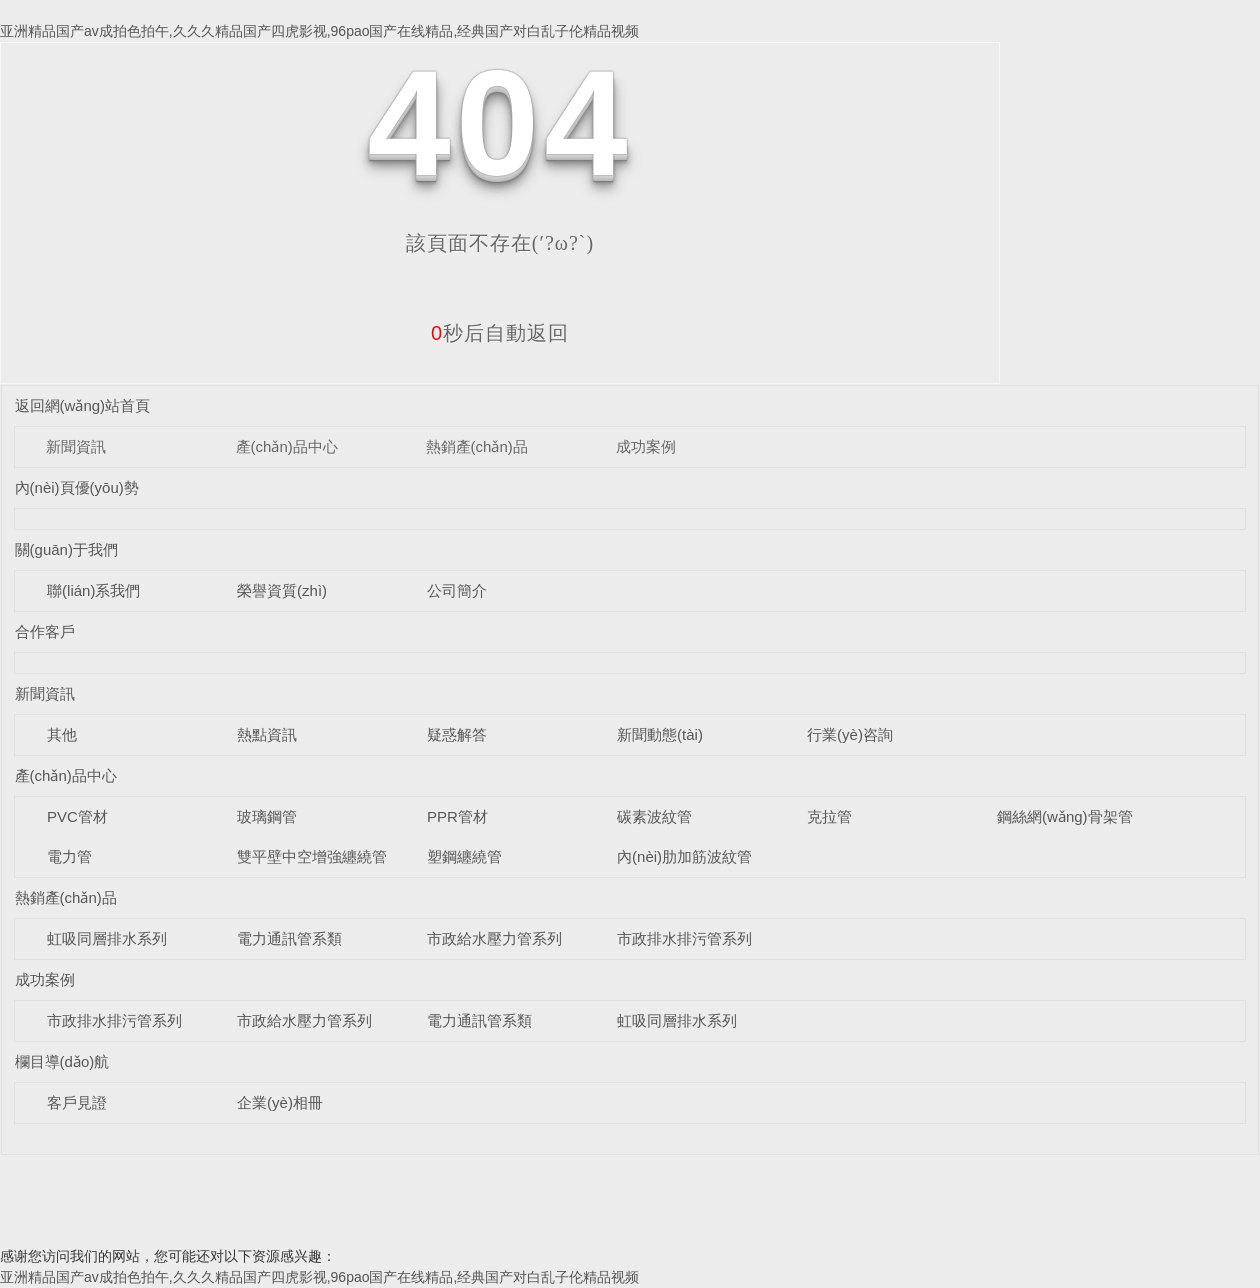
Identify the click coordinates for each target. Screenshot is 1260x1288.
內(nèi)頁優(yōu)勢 (77, 487)
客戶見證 (77, 1102)
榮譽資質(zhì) (282, 590)
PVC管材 (77, 816)
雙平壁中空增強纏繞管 (312, 856)
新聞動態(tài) (660, 734)
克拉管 (829, 816)
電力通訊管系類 (289, 938)
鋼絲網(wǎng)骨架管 (1065, 816)
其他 (62, 734)
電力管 (69, 856)
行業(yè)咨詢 (850, 734)
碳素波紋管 (654, 816)
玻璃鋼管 (267, 816)
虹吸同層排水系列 (107, 938)
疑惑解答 (457, 734)
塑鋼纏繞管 (464, 856)
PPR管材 (457, 816)
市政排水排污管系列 (684, 938)
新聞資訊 (76, 446)
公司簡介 (457, 590)
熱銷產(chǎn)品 (477, 446)
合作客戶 (45, 631)
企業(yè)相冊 (280, 1102)
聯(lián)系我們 (93, 590)
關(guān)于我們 (66, 549)
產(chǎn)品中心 (287, 446)
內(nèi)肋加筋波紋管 (684, 856)
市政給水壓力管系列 (494, 938)
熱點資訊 (267, 734)
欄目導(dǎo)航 (62, 1061)
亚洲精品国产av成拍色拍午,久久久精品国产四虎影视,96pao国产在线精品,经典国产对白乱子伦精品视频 (319, 31)
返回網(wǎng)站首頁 (83, 405)
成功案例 (646, 446)
